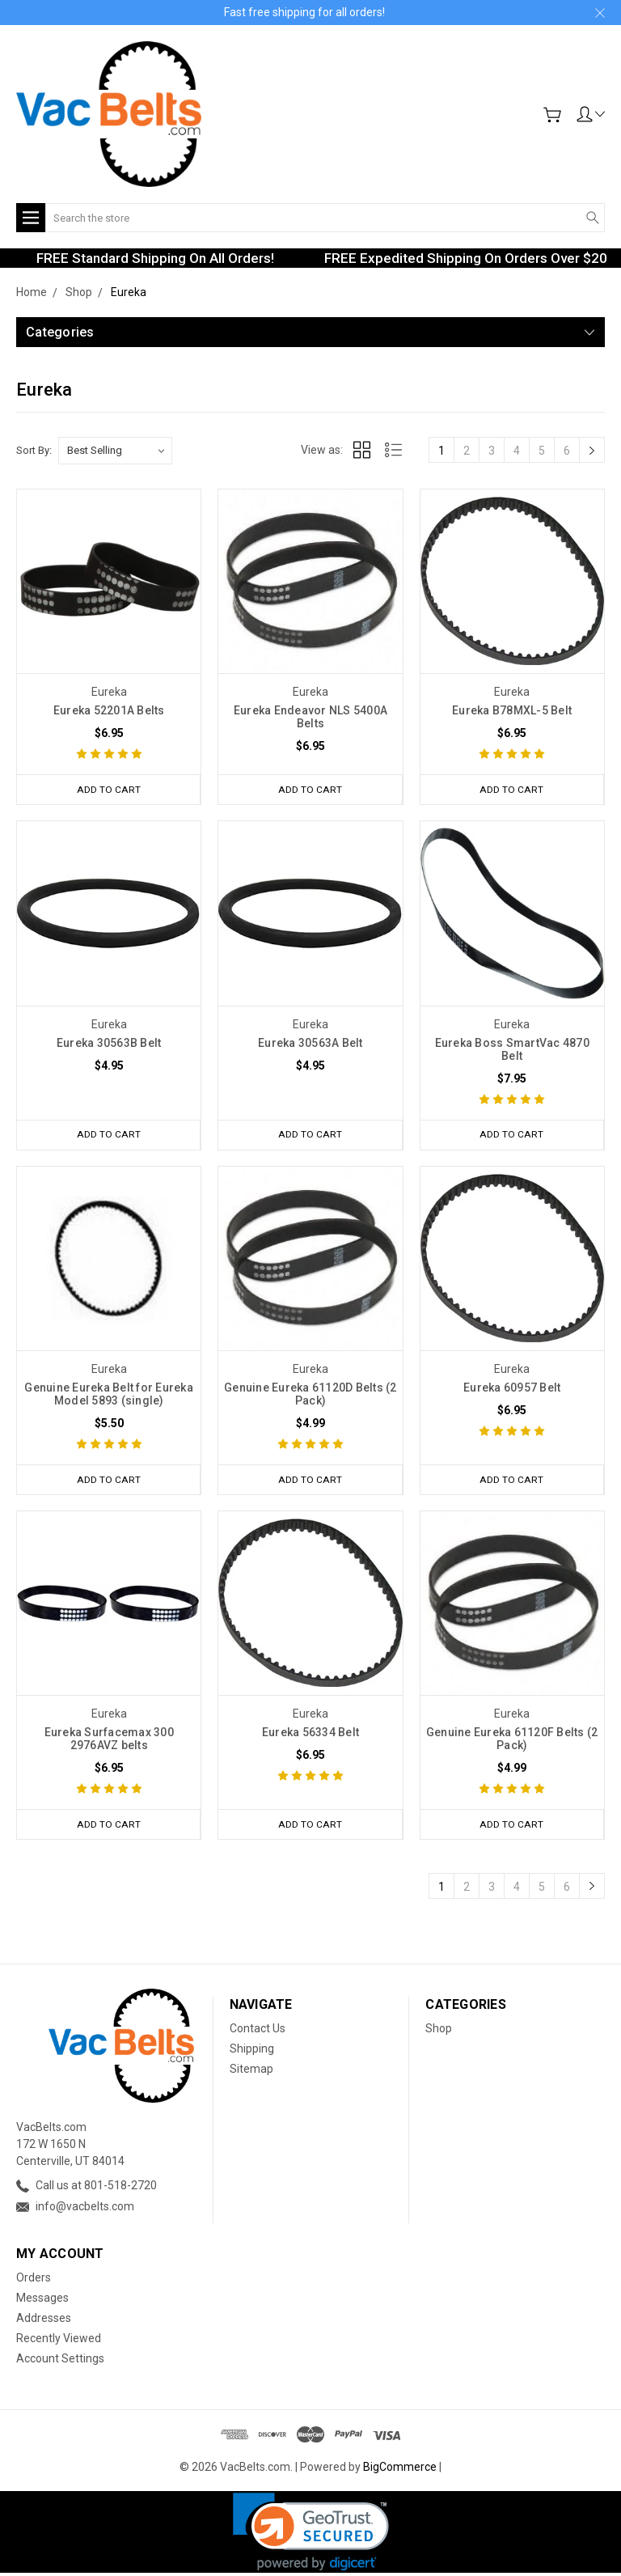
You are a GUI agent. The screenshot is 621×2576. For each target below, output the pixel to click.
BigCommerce (400, 2470)
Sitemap (251, 2071)
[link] (311, 2535)
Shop (438, 2030)
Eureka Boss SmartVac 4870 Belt (512, 1050)
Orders (33, 2280)
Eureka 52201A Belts (109, 710)
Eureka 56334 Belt (310, 1734)
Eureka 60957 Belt (511, 1389)
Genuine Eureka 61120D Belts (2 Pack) (310, 1396)
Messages (42, 2300)
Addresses (43, 2321)
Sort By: (34, 450)
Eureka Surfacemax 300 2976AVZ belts (109, 1741)
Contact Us (257, 2030)
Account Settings (60, 2361)
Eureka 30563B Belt (109, 1043)
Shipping (252, 2050)
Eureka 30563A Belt (310, 1043)
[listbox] (115, 450)
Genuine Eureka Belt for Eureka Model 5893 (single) (108, 1396)
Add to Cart (108, 789)
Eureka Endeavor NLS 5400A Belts (310, 717)
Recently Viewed (58, 2341)
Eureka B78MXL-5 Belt (512, 710)
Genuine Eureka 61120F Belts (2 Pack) (512, 1741)
